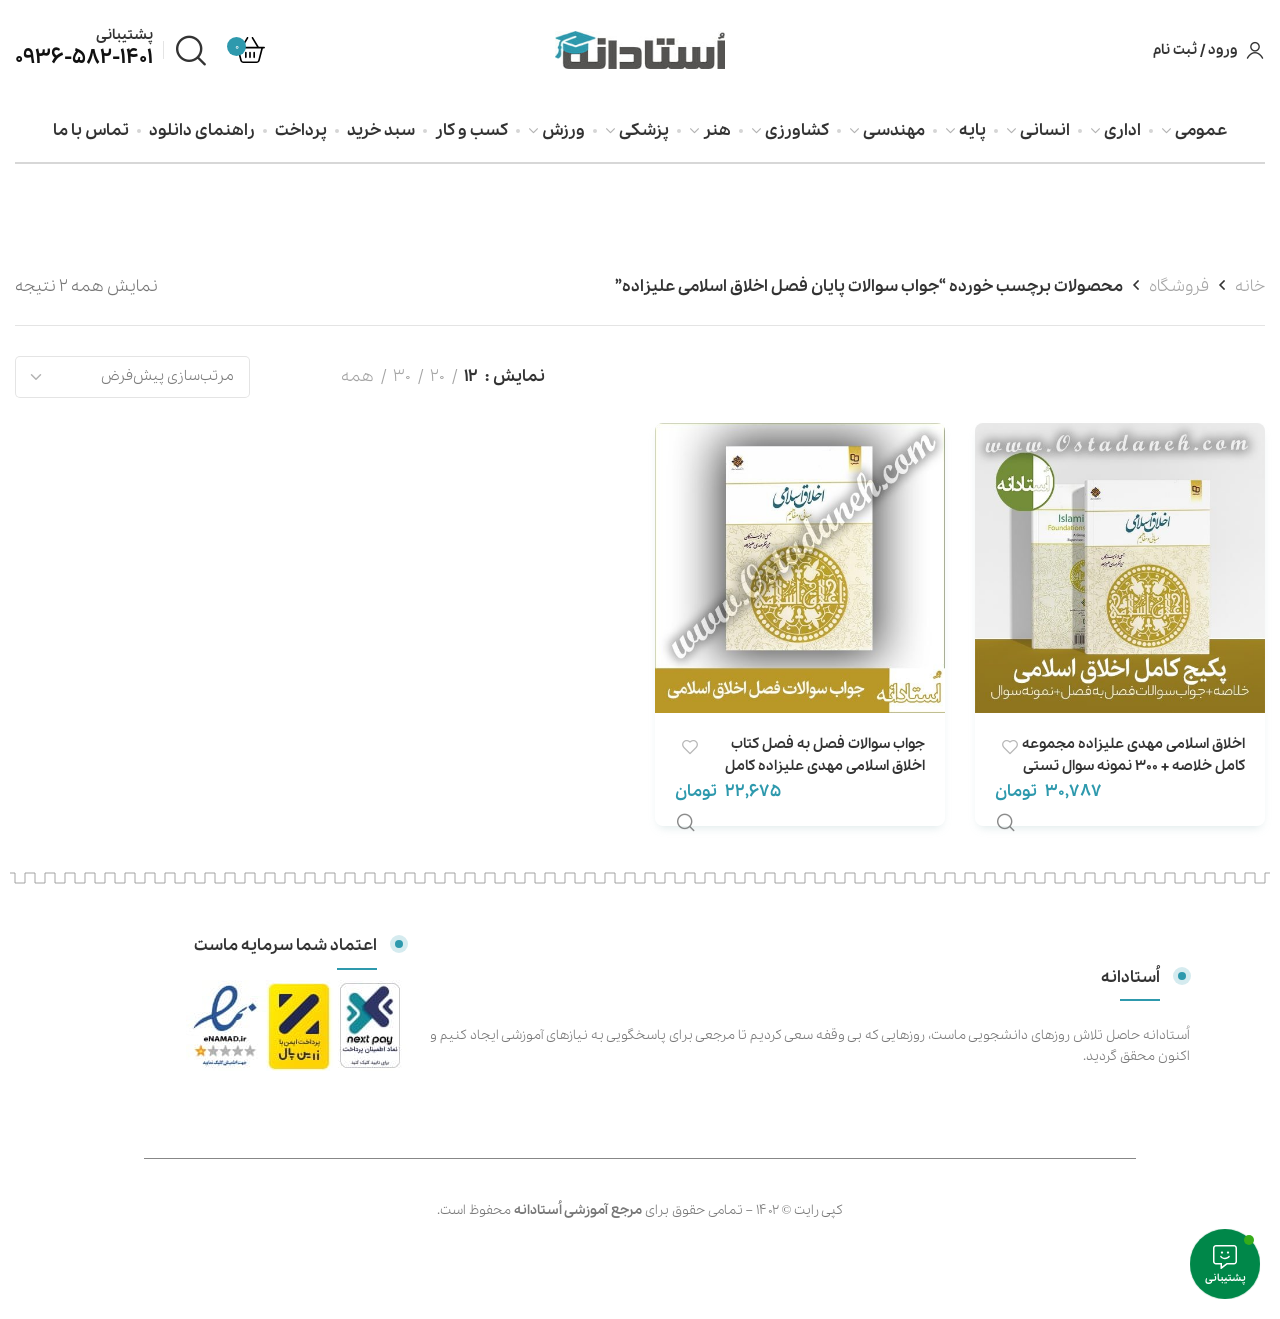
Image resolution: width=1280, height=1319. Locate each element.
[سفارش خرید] (132, 377)
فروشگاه (1179, 286)
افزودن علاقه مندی (1009, 747)
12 (471, 376)
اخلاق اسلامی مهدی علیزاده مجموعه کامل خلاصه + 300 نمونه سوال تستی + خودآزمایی (1133, 766)
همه (357, 376)
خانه (1250, 286)
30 (402, 376)
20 (437, 376)
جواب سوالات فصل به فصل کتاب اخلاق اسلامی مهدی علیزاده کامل (825, 755)
